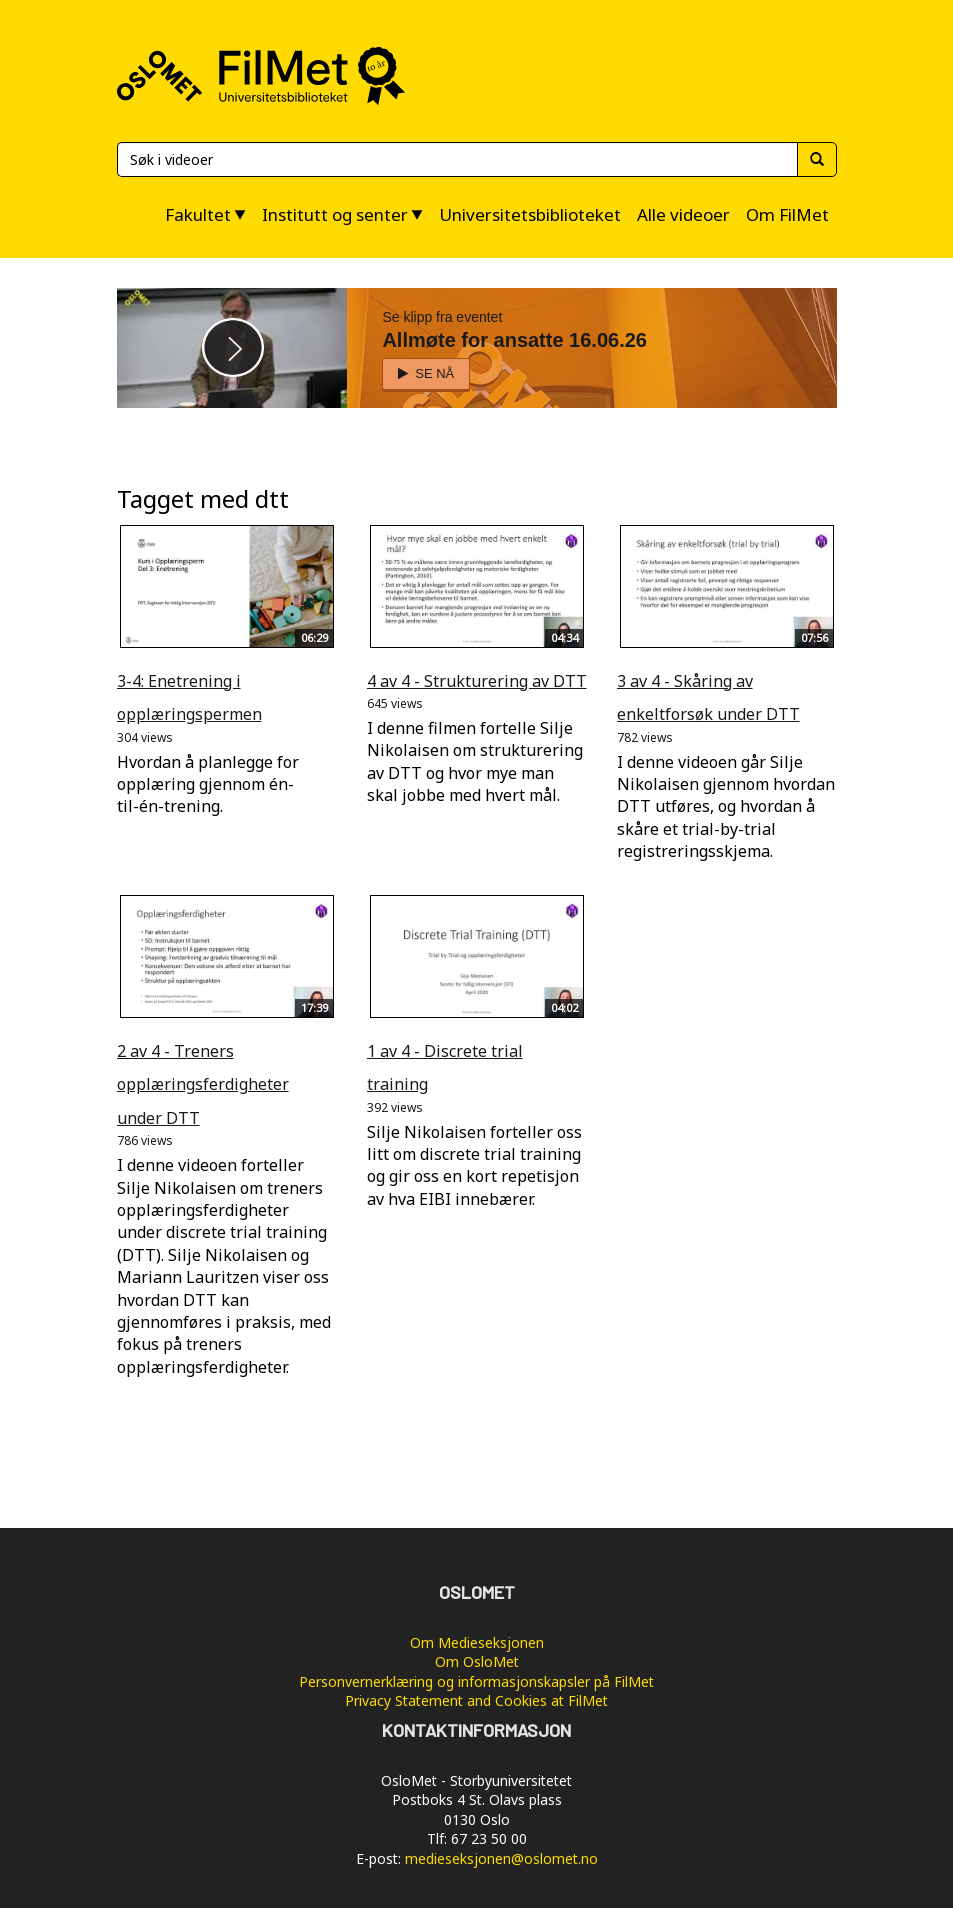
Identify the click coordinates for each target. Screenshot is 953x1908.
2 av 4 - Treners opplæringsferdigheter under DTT (203, 1084)
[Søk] (457, 159)
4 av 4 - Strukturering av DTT (477, 681)
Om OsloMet (477, 1661)
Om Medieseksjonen (477, 1642)
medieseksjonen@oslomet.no (501, 1858)
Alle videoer (683, 214)
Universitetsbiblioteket (530, 214)
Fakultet (198, 214)
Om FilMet (787, 214)
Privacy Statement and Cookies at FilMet (476, 1700)
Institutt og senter (335, 214)
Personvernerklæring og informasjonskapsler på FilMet (476, 1681)
